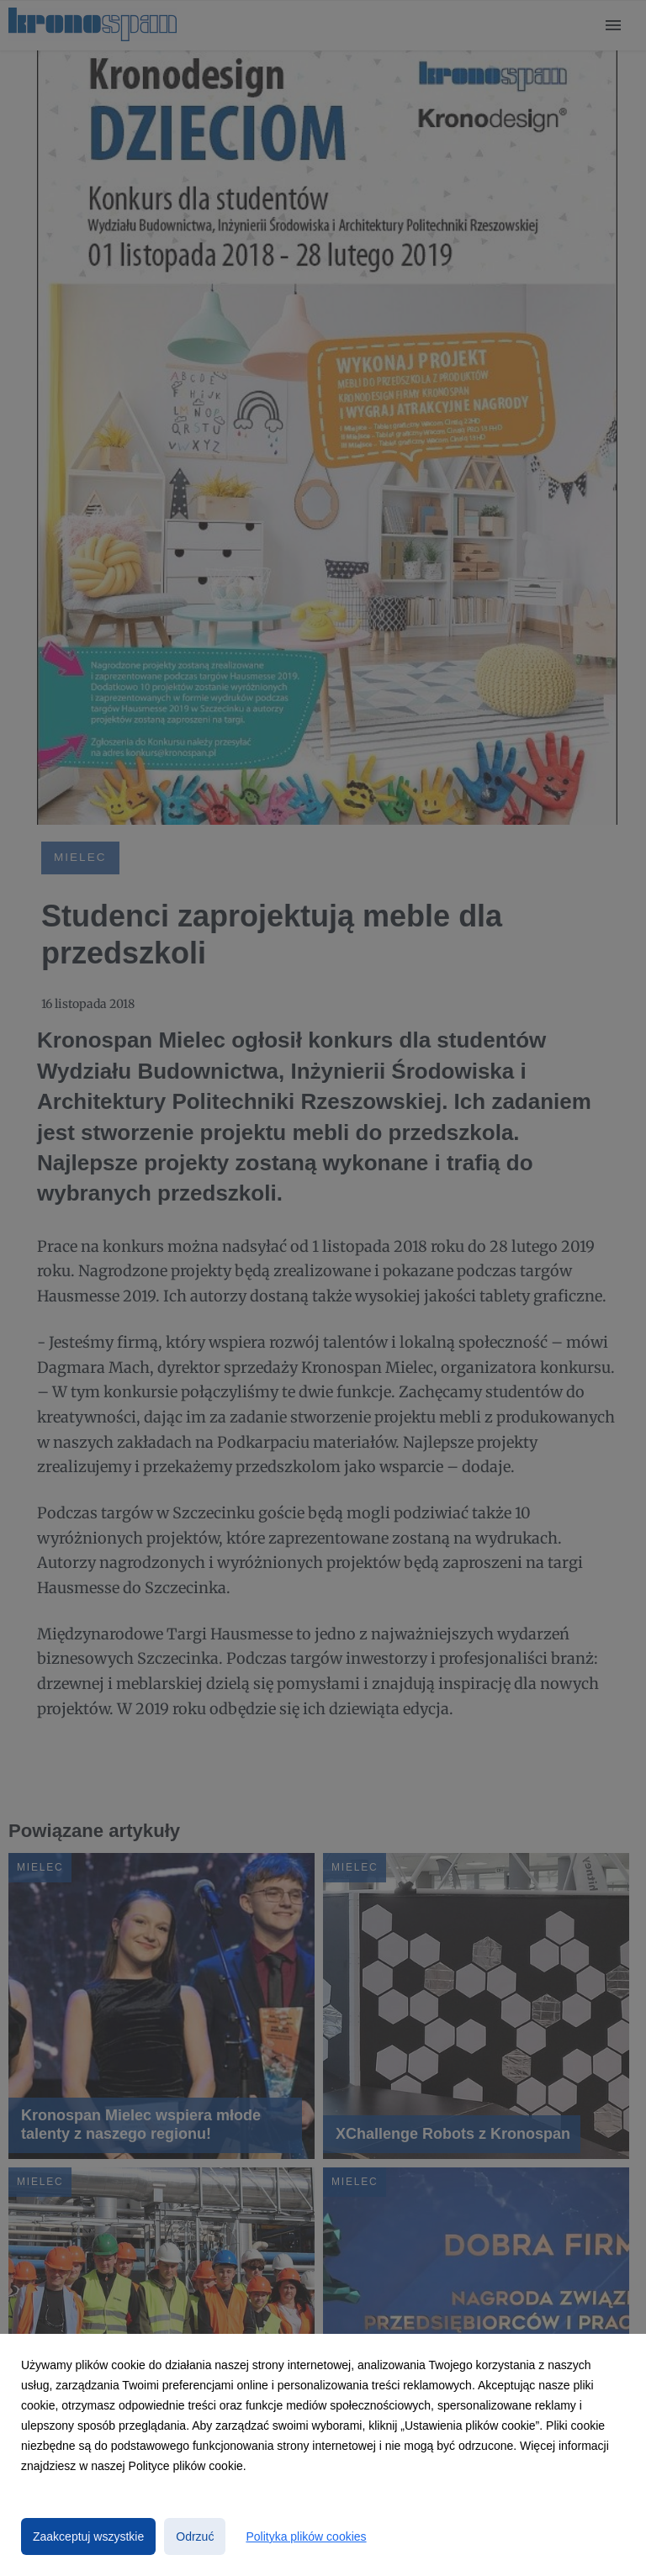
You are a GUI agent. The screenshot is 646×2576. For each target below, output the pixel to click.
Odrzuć (195, 2536)
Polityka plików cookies (306, 2536)
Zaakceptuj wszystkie (88, 2536)
